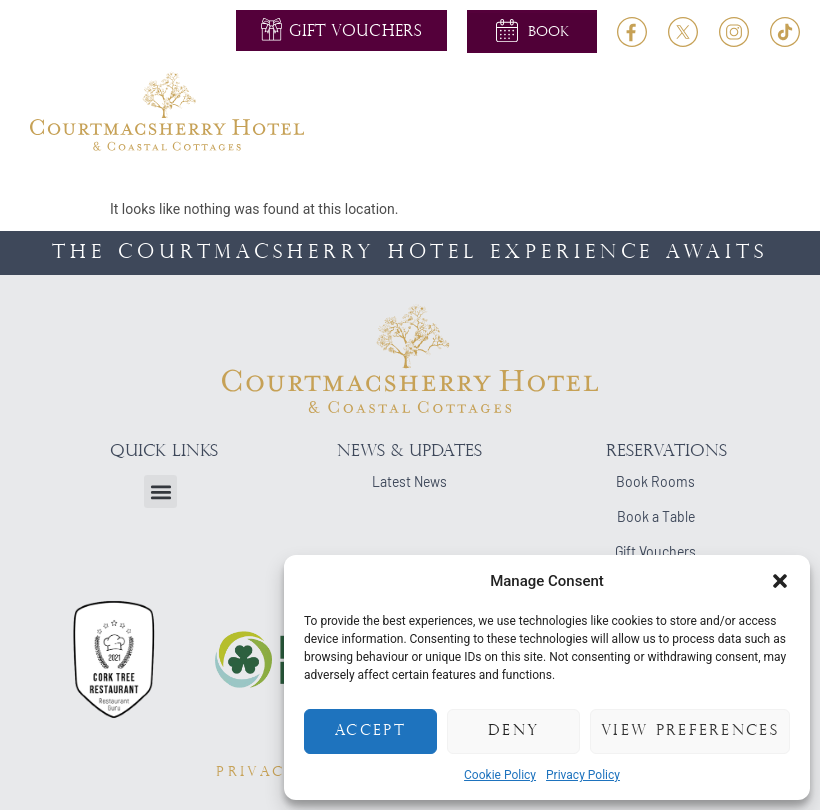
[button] (780, 581)
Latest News (409, 481)
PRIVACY (257, 772)
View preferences (690, 731)
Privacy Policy (583, 775)
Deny (513, 731)
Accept (370, 731)
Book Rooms (655, 481)
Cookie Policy (500, 775)
